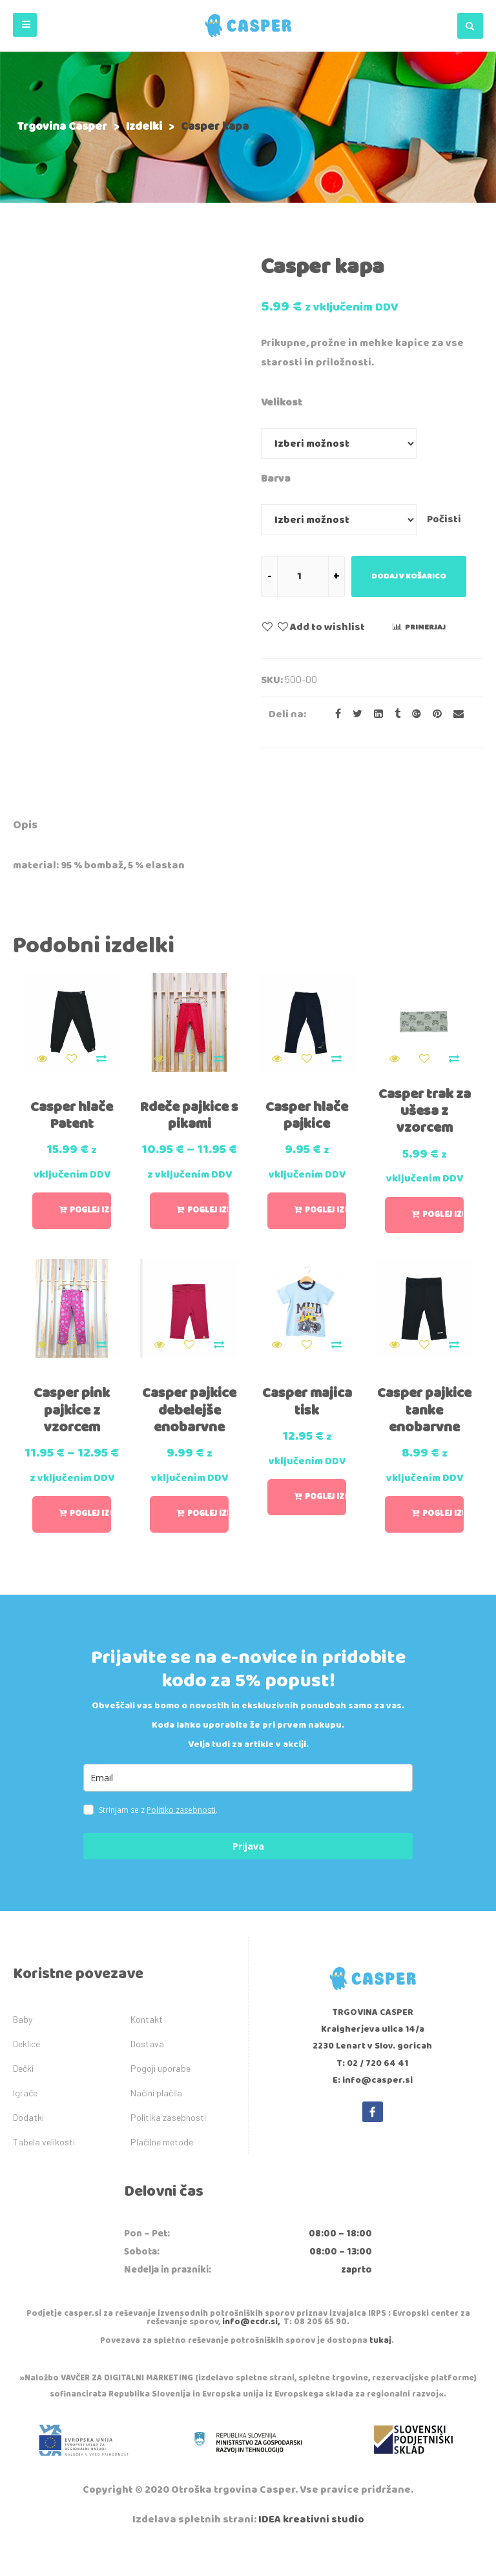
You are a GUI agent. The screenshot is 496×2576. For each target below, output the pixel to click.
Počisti (444, 519)
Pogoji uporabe (160, 2097)
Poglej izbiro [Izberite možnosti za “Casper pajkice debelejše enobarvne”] (208, 1536)
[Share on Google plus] (412, 714)
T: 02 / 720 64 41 (373, 2093)
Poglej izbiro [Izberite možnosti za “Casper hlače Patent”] (90, 1203)
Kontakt (146, 2048)
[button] (25, 25)
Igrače (25, 2122)
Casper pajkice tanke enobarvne (424, 1416)
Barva (276, 478)
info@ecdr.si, (251, 2352)
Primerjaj (425, 627)
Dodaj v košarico (408, 576)
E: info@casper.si (373, 2110)
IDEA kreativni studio (311, 2549)
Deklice (26, 2073)
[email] (248, 1807)
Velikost (281, 402)
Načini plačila (156, 2122)
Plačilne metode (161, 2171)
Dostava (147, 2073)
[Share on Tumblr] (393, 714)
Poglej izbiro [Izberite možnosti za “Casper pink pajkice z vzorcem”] (90, 1544)
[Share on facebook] (334, 714)
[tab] (25, 827)
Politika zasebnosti (168, 2147)
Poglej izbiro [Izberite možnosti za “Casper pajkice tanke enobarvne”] (443, 1520)
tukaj (380, 2371)
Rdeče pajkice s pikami (189, 1108)
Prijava (248, 1876)
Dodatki (28, 2147)
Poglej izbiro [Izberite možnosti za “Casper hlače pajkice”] (325, 1203)
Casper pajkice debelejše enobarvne (189, 1424)
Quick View (42, 1052)
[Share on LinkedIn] (374, 714)
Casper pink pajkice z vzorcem (72, 1416)
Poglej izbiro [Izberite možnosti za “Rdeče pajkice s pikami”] (208, 1227)
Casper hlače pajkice (306, 1108)
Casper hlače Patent (71, 1108)
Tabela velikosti (44, 2171)
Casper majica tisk (307, 1407)
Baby (22, 2048)
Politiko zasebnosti (181, 1839)
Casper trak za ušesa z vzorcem (424, 1104)
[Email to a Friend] (454, 714)
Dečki (23, 2097)
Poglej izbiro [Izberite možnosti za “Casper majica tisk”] (325, 1502)
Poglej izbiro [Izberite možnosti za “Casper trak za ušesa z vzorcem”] (443, 1207)
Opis (25, 825)
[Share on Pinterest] (433, 714)
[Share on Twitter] (353, 714)
